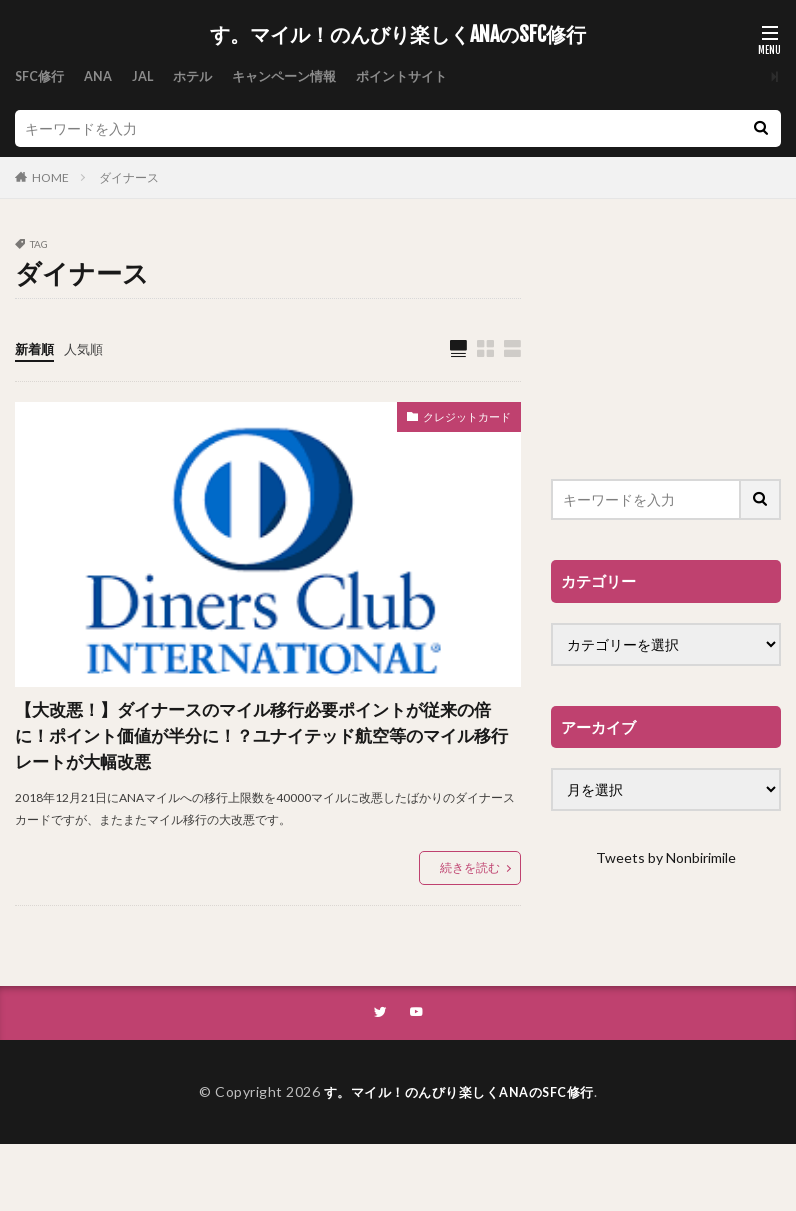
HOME (50, 177)
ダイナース (129, 177)
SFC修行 (42, 76)
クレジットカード (455, 420)
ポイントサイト (426, 76)
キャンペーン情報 (301, 76)
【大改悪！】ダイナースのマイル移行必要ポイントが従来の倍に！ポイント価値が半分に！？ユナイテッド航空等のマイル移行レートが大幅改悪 (261, 769)
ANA (104, 76)
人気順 (88, 348)
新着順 (36, 348)
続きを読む (470, 932)
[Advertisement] (666, 339)
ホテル (204, 76)
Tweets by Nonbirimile (666, 857)
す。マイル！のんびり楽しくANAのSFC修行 (398, 35)
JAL (151, 76)
